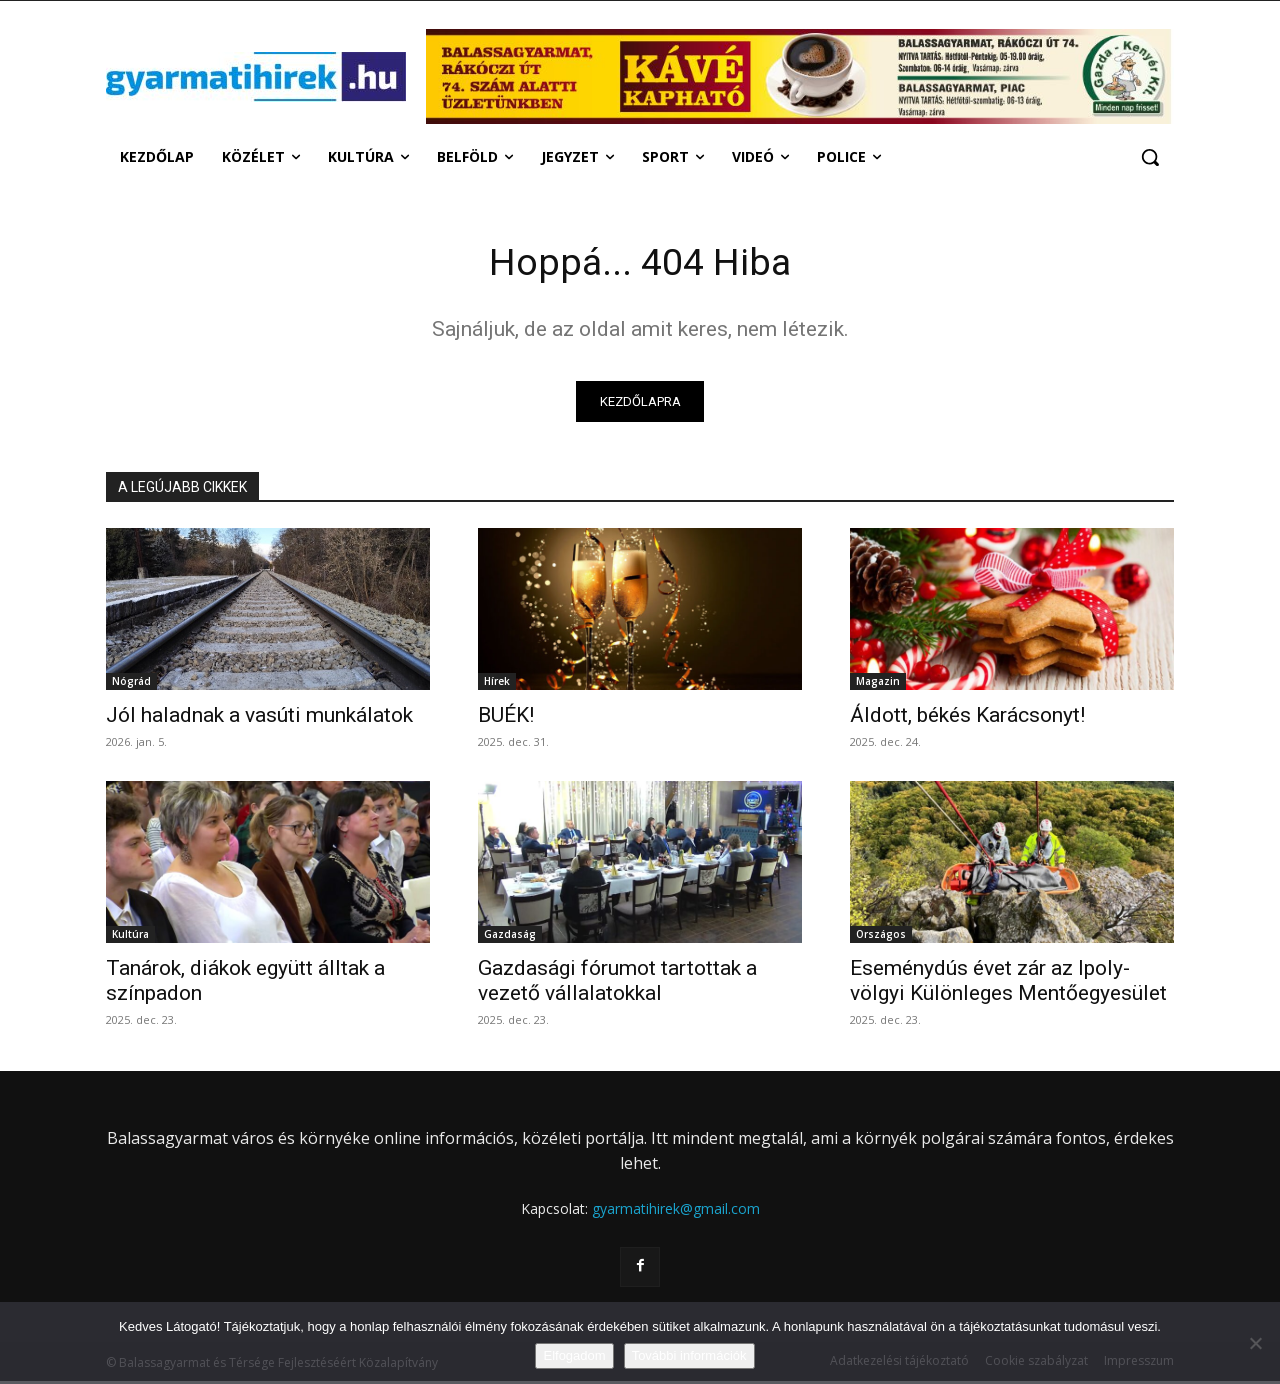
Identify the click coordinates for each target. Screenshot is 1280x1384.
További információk (689, 1355)
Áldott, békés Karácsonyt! (967, 719)
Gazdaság (510, 938)
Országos (881, 938)
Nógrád (131, 685)
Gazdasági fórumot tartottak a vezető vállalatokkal (617, 984)
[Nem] (1255, 1343)
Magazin (878, 685)
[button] (1150, 157)
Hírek (497, 685)
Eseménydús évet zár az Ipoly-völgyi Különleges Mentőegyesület (1008, 984)
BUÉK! (506, 719)
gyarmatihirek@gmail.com (676, 1212)
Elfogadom (574, 1355)
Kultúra (130, 938)
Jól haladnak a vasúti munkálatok (259, 719)
